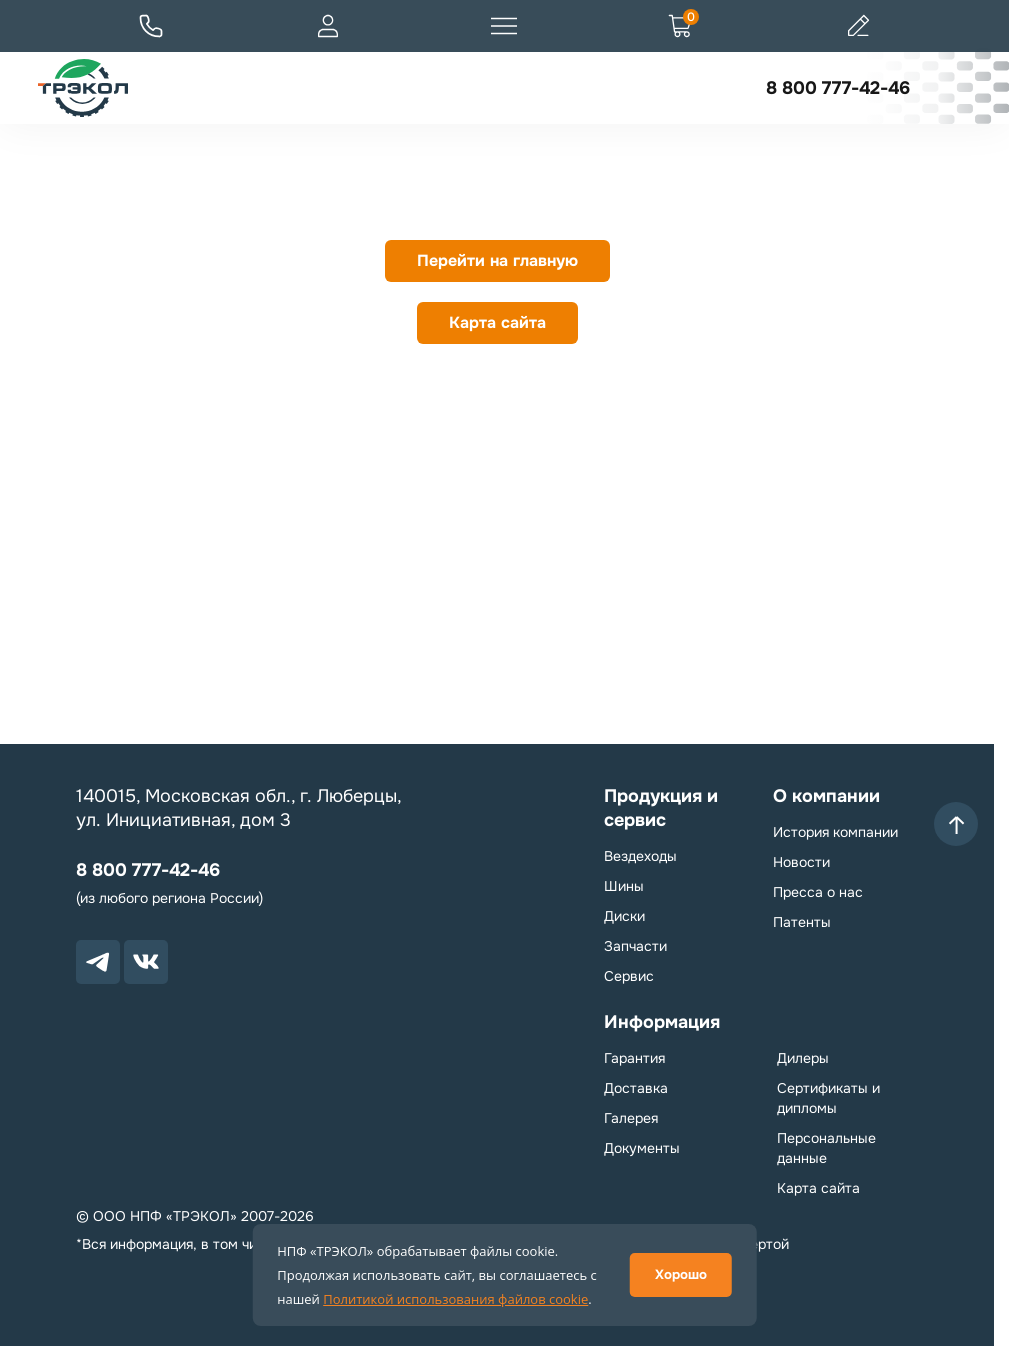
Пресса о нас (818, 892)
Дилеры (803, 1058)
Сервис (629, 976)
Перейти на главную (497, 260)
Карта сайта (497, 322)
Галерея (631, 1118)
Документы (642, 1148)
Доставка (636, 1088)
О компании (826, 796)
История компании (835, 832)
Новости (801, 862)
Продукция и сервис (661, 808)
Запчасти (635, 946)
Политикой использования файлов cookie (455, 1299)
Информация (662, 1022)
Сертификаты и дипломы (828, 1098)
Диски (624, 916)
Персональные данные (826, 1148)
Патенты (802, 922)
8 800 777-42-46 (838, 88)
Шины (624, 886)
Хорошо (681, 1274)
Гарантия (634, 1058)
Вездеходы (640, 856)
